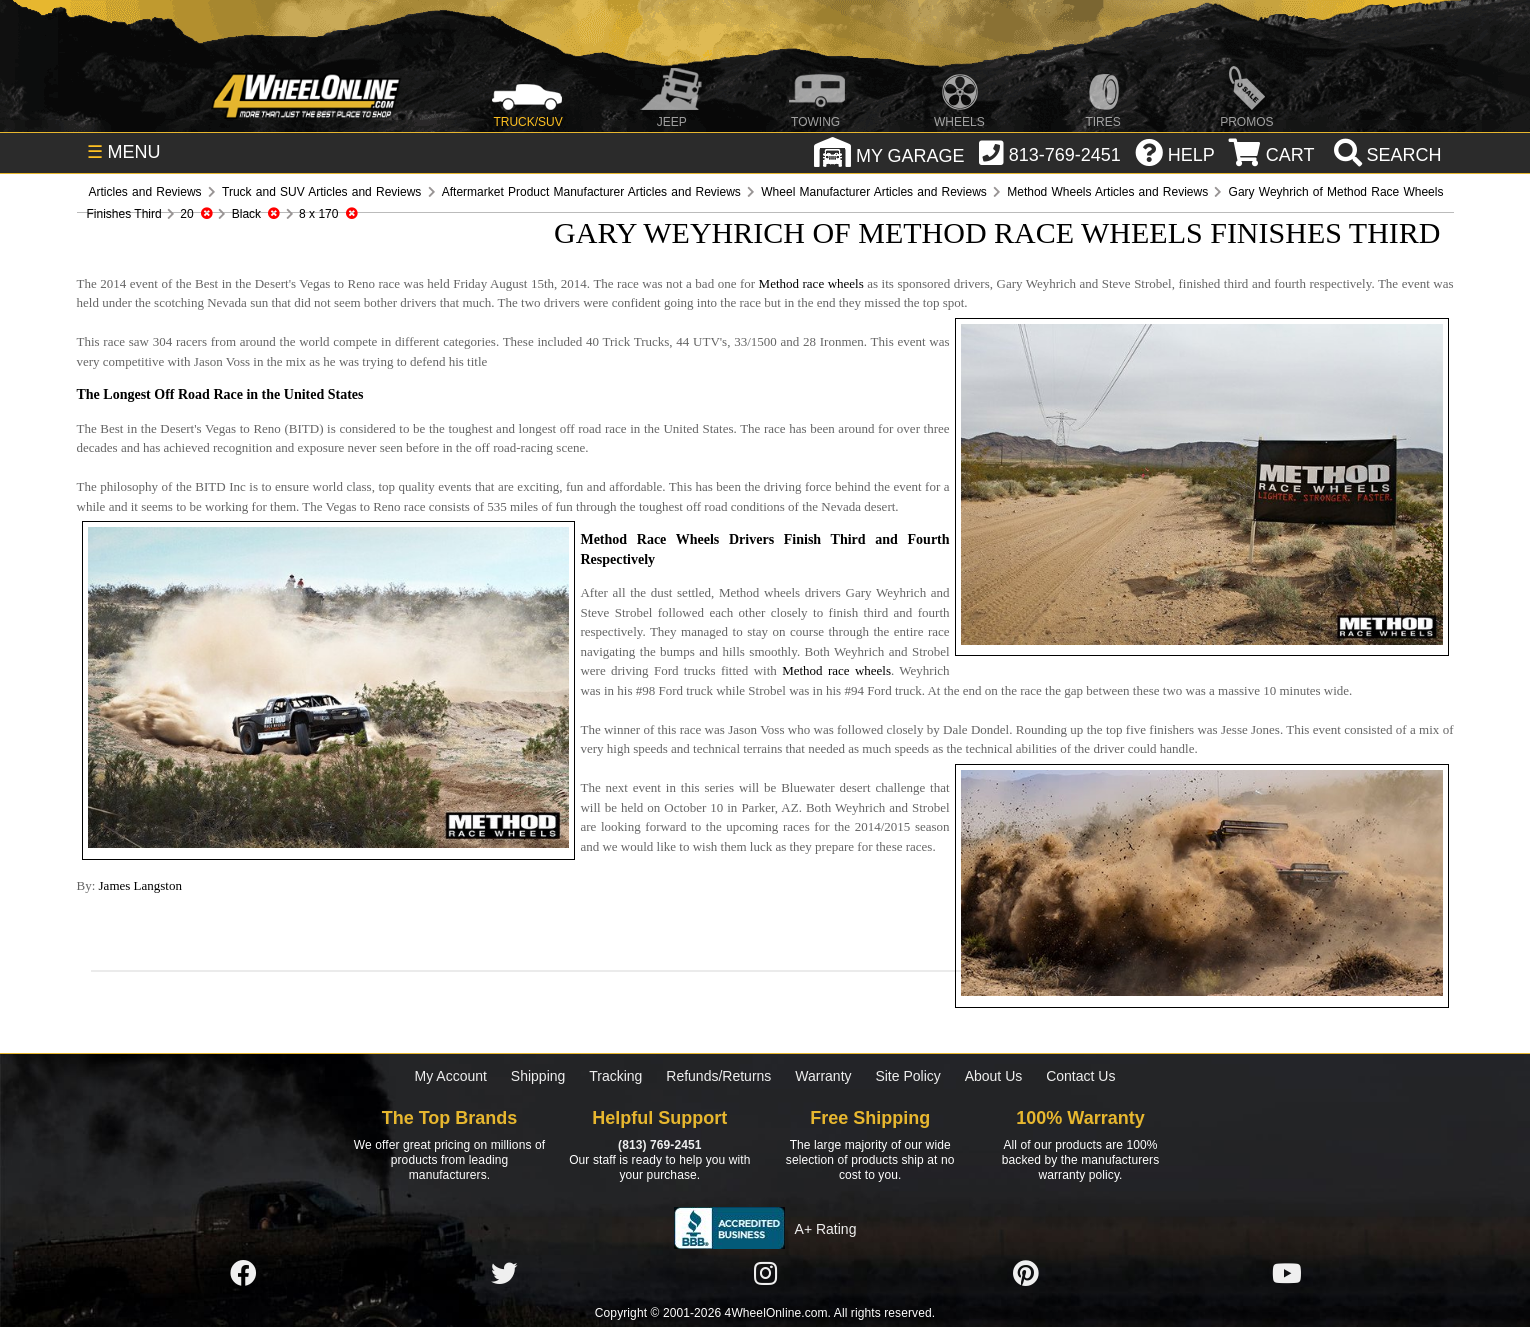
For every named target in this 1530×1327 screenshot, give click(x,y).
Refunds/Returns (718, 1076)
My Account (451, 1076)
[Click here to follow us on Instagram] (765, 1274)
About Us (994, 1076)
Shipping (538, 1076)
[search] (1385, 155)
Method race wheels (811, 283)
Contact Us (1080, 1076)
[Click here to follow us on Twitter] (504, 1274)
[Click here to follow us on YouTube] (1287, 1274)
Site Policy (907, 1076)
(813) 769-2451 (659, 1145)
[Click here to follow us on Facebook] (243, 1274)
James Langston (140, 885)
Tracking (615, 1076)
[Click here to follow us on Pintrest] (1026, 1274)
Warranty (823, 1076)
